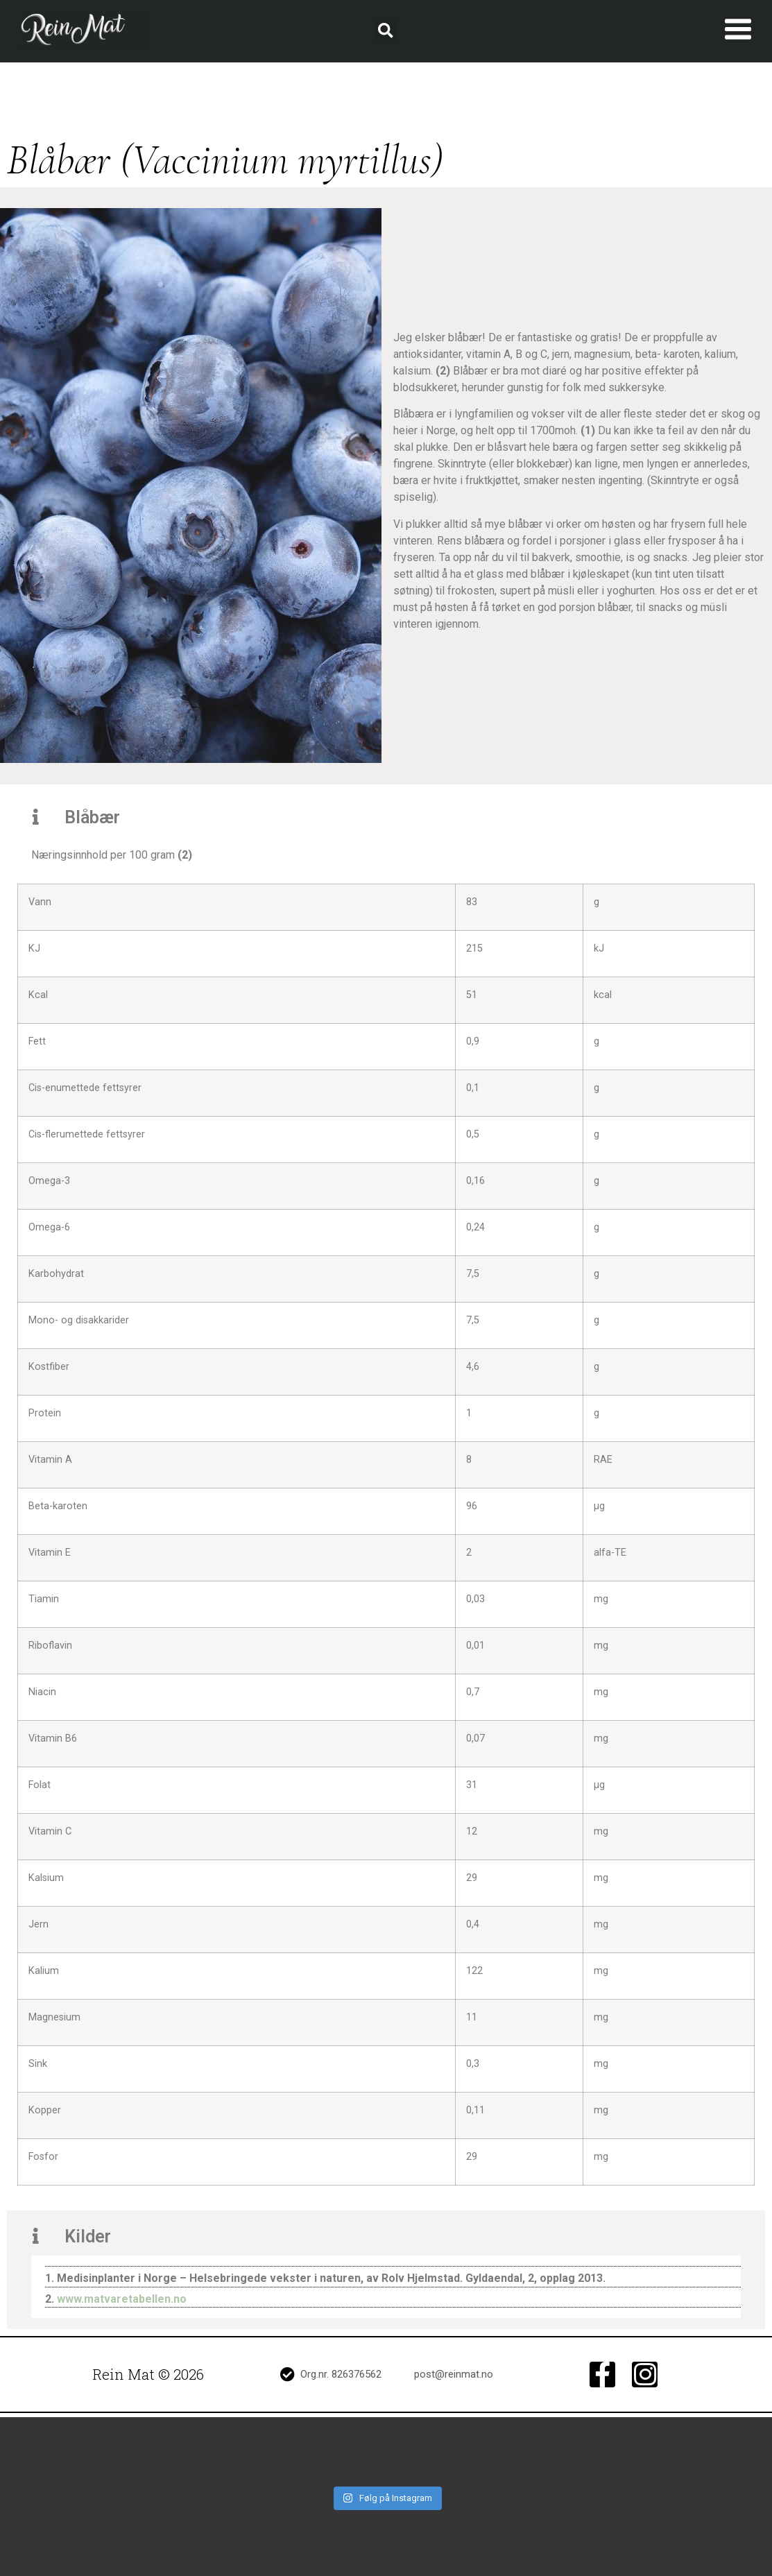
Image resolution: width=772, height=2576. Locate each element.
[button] (386, 31)
